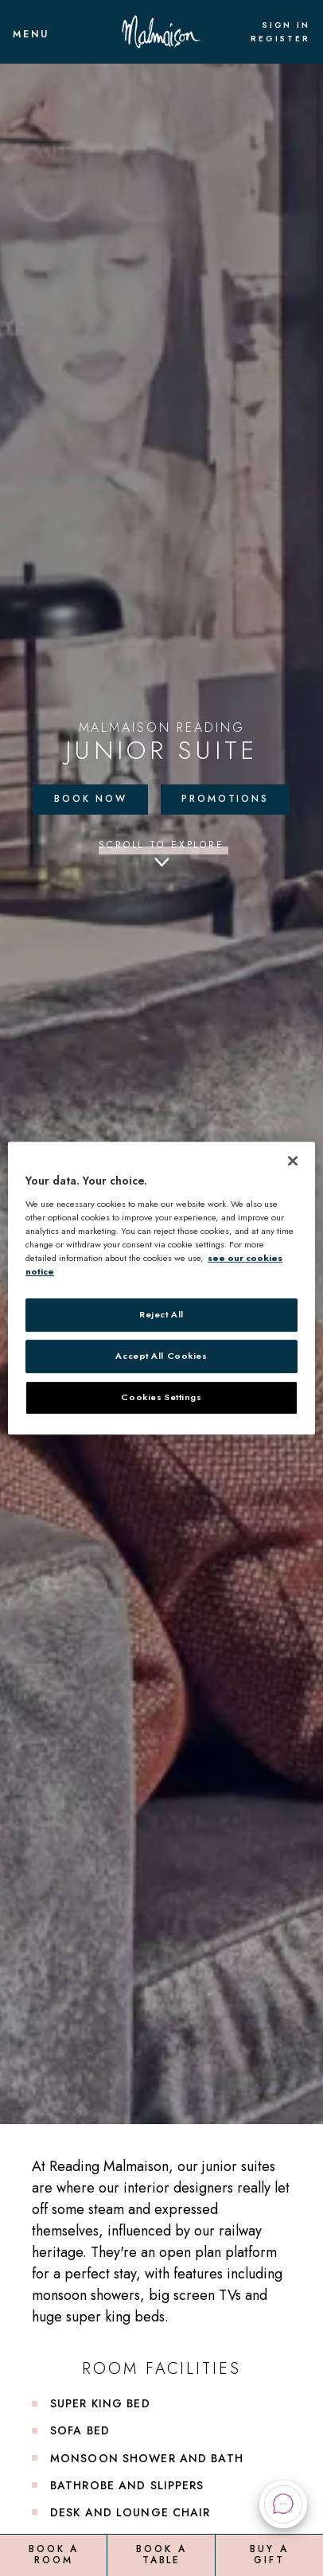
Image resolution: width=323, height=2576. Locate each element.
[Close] (292, 1160)
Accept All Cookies (161, 1355)
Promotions (225, 799)
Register (280, 39)
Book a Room (54, 2554)
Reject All (161, 1314)
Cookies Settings (161, 1397)
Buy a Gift (269, 2554)
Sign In (286, 25)
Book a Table (161, 2554)
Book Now (90, 799)
